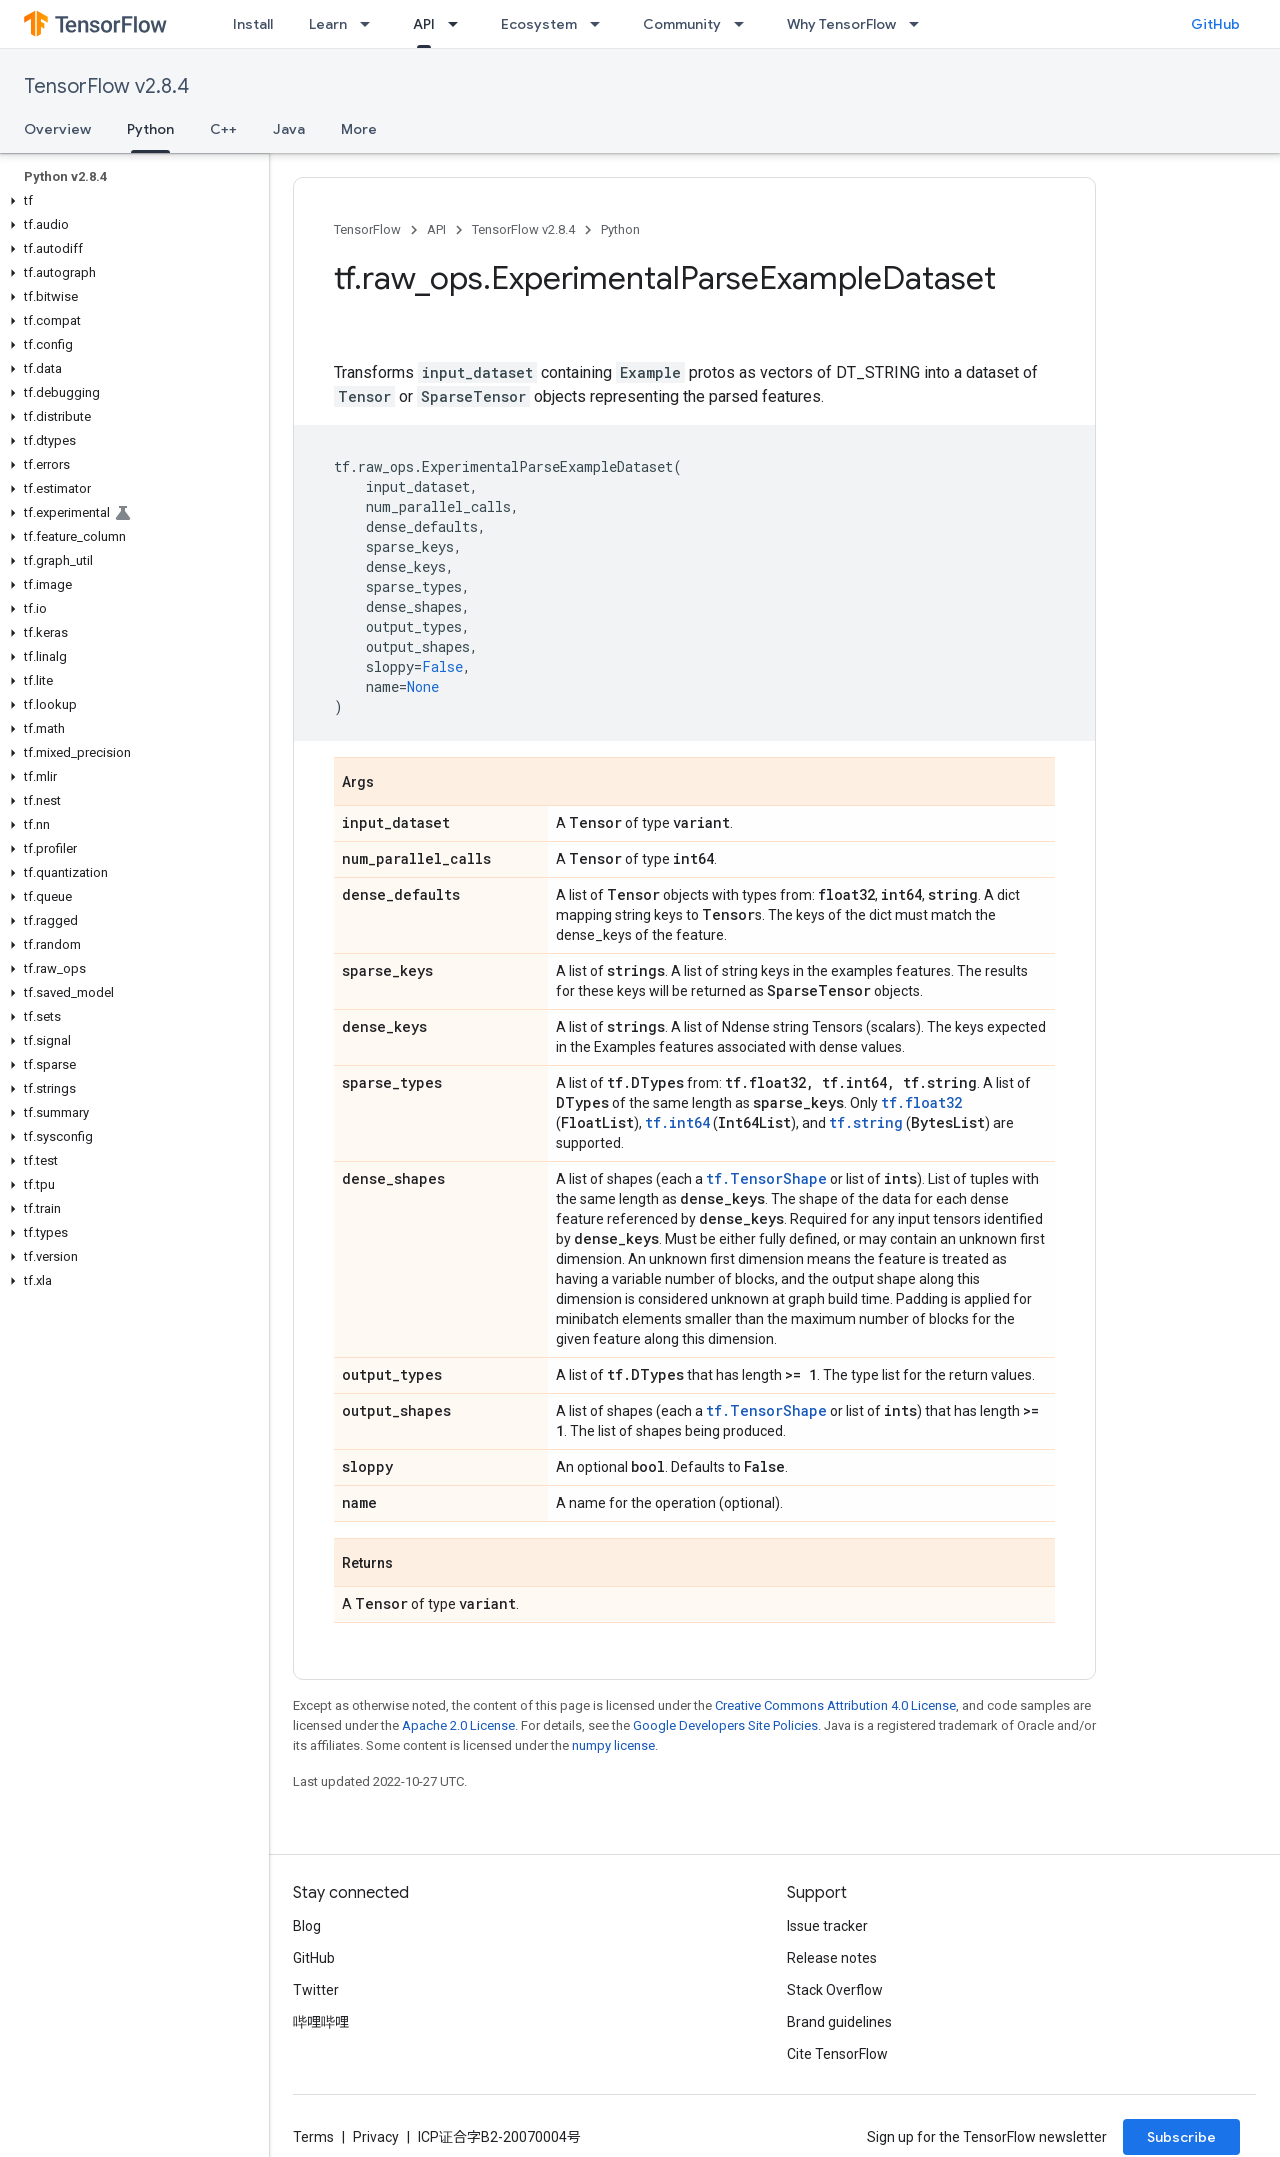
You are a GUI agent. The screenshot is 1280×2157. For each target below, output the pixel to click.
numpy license (613, 1745)
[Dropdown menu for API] (459, 24)
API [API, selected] (424, 24)
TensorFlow (367, 229)
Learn (328, 24)
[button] (130, 201)
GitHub (1215, 24)
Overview (57, 129)
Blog (307, 1926)
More (359, 129)
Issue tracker (827, 1926)
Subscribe (1181, 2137)
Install (253, 24)
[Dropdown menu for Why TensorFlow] (920, 24)
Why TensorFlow (841, 24)
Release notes (832, 1958)
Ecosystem (539, 24)
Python (620, 229)
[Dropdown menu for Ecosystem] (601, 24)
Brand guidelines (839, 2022)
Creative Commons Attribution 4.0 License (835, 1705)
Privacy (376, 2137)
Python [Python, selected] (150, 129)
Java (289, 129)
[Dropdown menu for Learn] (371, 24)
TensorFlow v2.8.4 (106, 86)
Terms (313, 2137)
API (436, 229)
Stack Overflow (835, 1990)
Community (682, 24)
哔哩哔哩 (321, 2022)
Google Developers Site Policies (725, 1725)
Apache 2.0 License (458, 1725)
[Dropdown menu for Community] (745, 24)
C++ (223, 129)
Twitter (316, 1990)
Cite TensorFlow (837, 2054)
